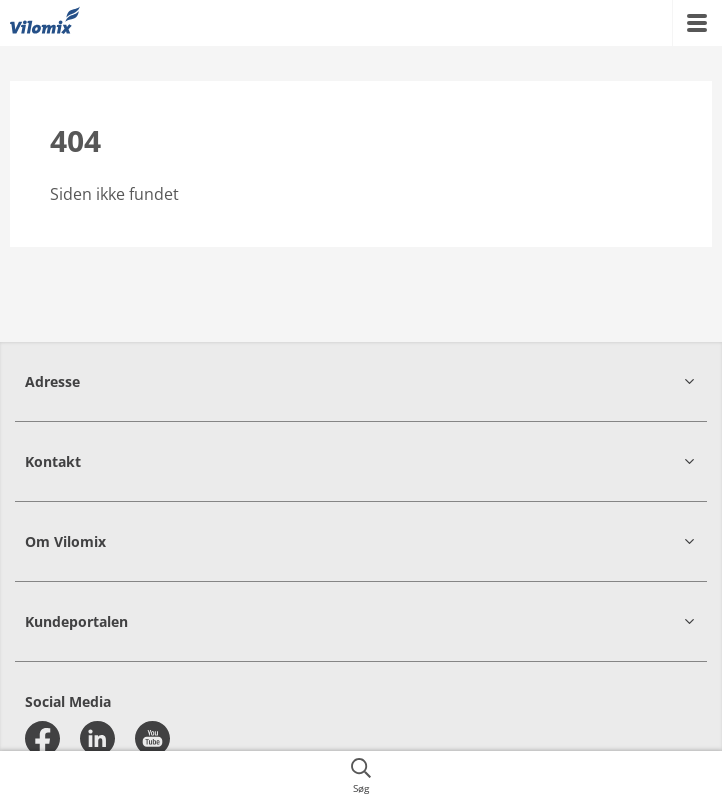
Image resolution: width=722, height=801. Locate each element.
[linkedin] (97, 738)
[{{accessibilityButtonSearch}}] (361, 776)
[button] (361, 381)
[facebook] (42, 738)
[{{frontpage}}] (45, 23)
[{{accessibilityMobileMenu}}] (697, 23)
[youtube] (152, 738)
